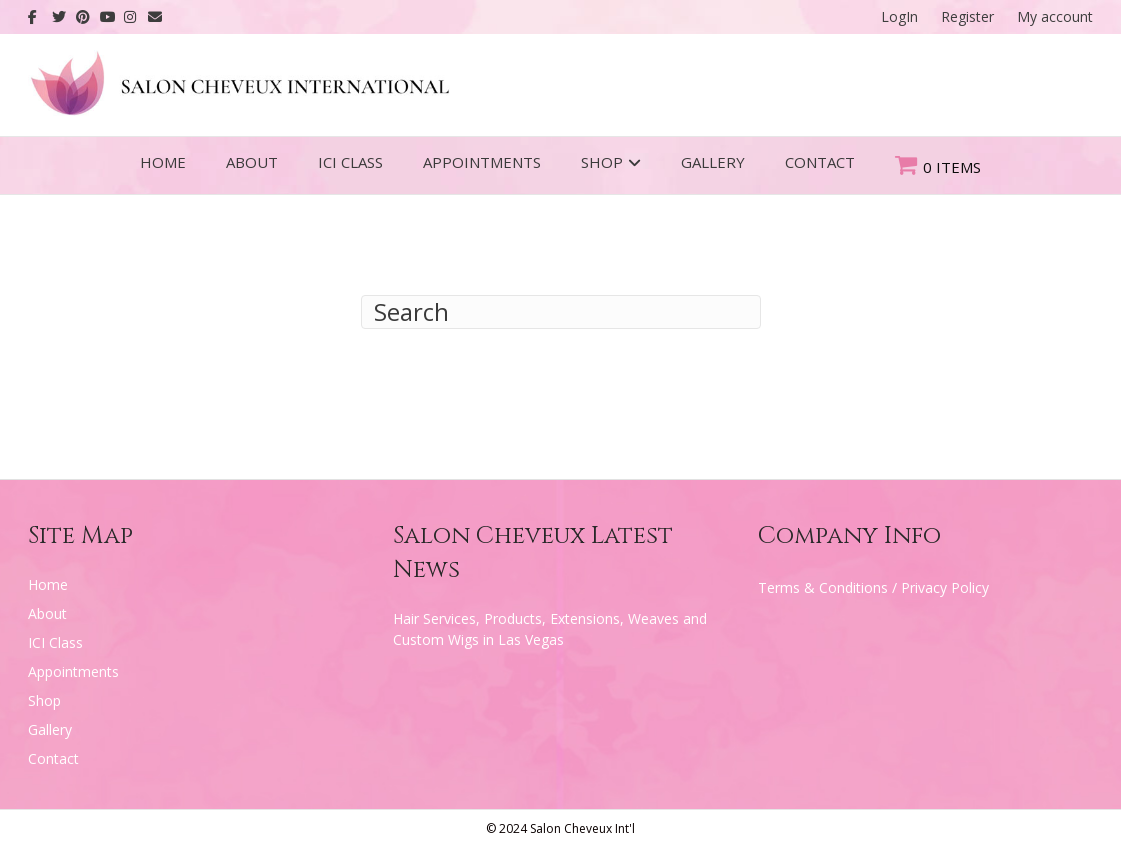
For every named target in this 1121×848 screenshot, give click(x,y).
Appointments (482, 162)
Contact (820, 162)
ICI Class (350, 162)
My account (1055, 16)
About (252, 162)
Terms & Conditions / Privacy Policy (873, 587)
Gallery (713, 162)
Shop (602, 162)
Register (967, 16)
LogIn (899, 16)
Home (163, 162)
